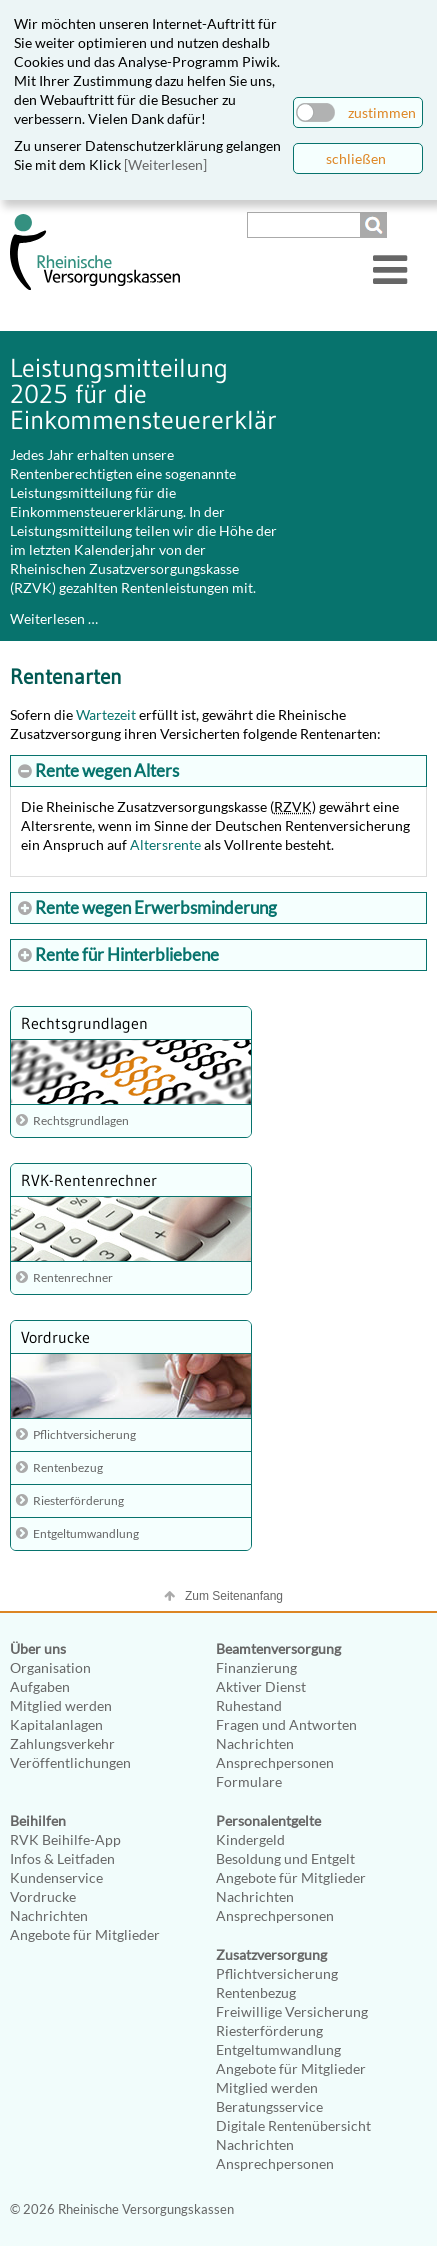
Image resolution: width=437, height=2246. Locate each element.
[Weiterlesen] (165, 164)
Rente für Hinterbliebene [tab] (125, 954)
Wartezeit (106, 714)
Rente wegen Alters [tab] (105, 770)
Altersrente (165, 844)
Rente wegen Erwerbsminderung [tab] (154, 907)
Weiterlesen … (54, 618)
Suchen (376, 225)
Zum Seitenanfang (234, 1596)
